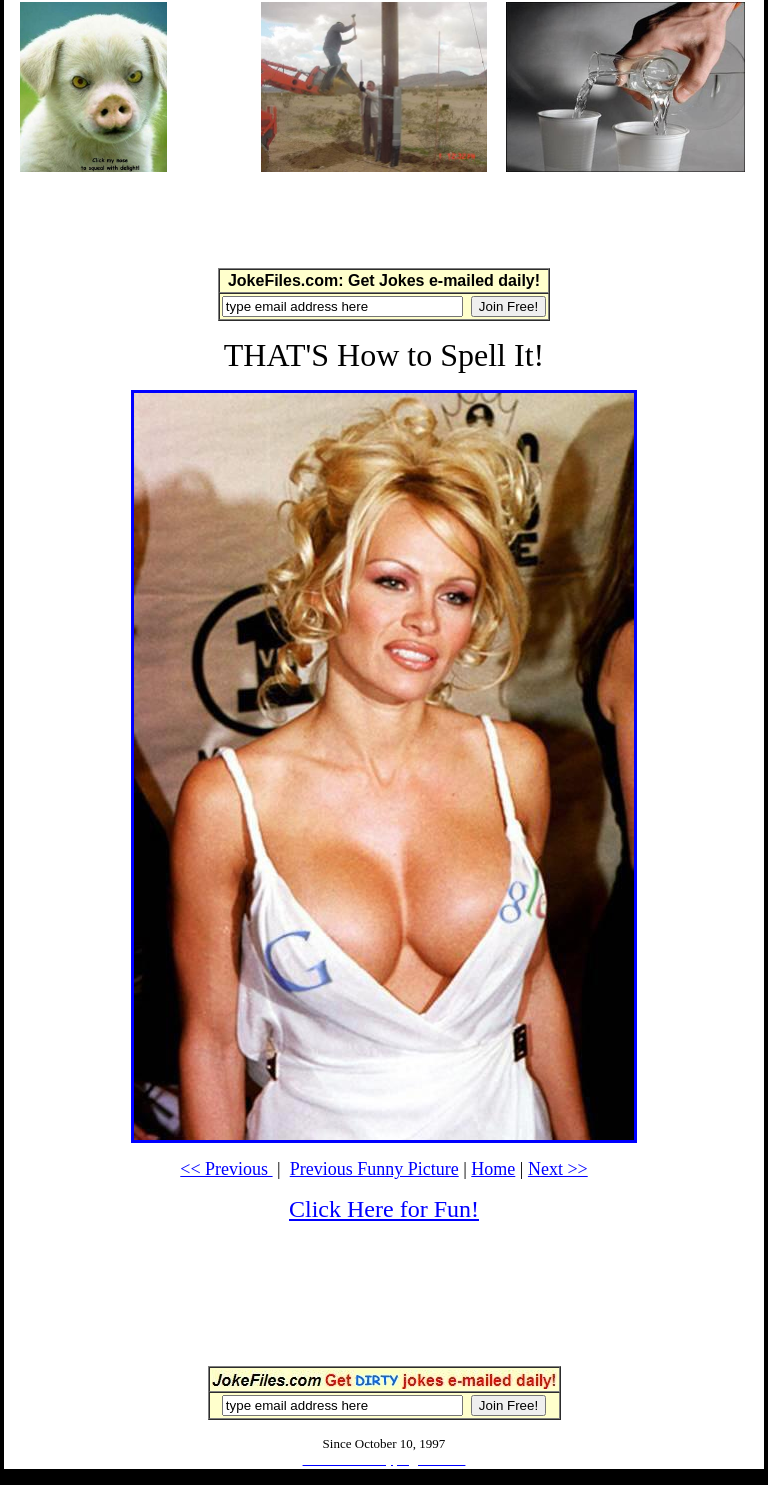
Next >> (558, 1169)
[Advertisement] (384, 219)
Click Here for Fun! (384, 1209)
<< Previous (226, 1169)
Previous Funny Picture (374, 1169)
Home (493, 1169)
